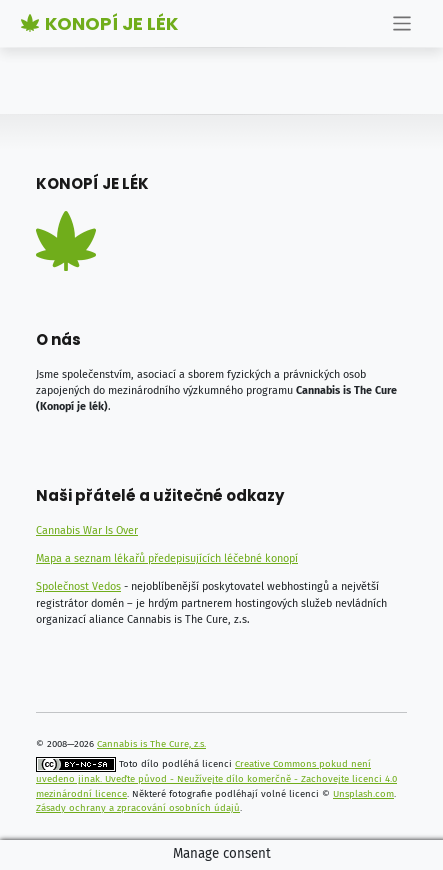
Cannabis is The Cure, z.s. (151, 744)
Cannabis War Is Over (87, 530)
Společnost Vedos (78, 586)
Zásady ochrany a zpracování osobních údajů (138, 808)
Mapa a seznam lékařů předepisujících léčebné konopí (167, 558)
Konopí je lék (99, 23)
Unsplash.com (363, 794)
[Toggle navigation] (402, 23)
